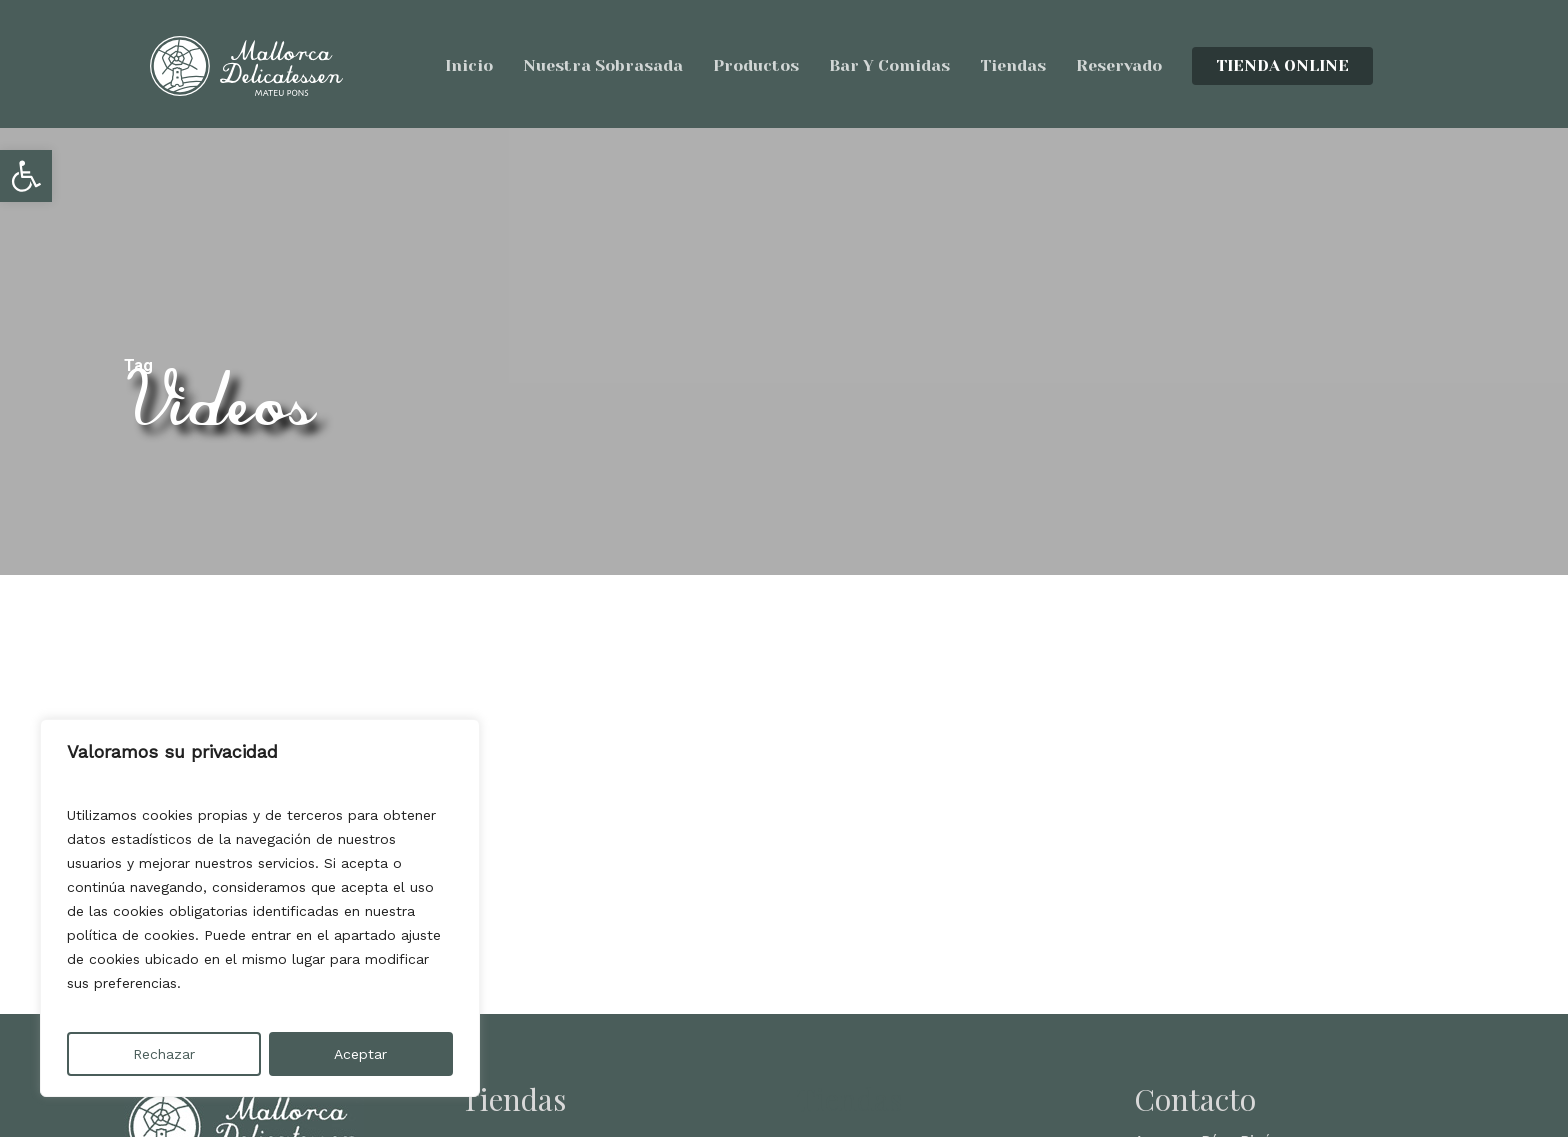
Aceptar (360, 1054)
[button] (26, 176)
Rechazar (164, 1054)
